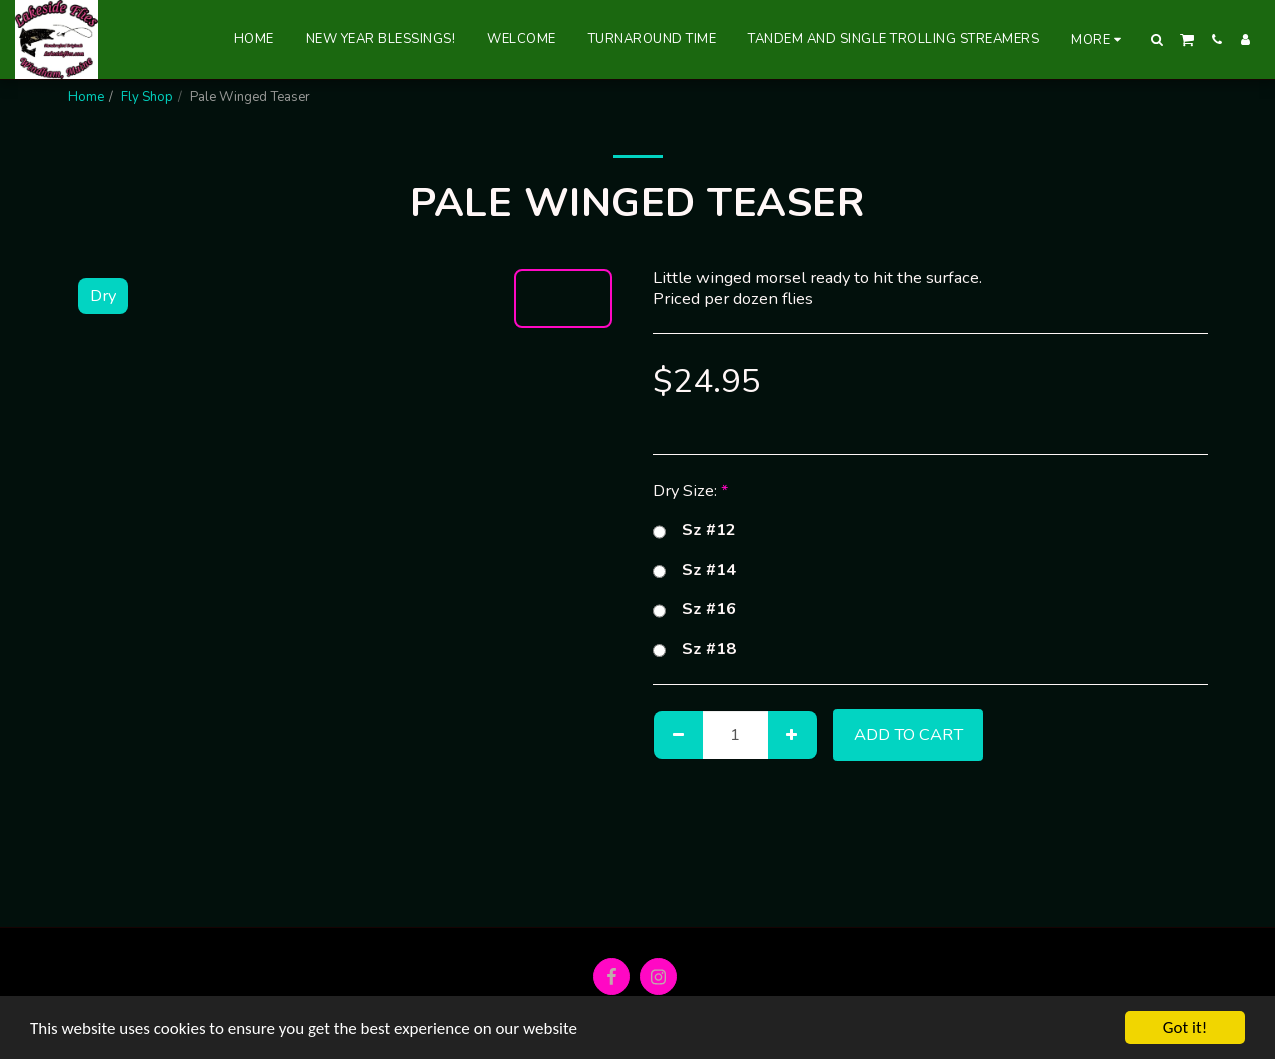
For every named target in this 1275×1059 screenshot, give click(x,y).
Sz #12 (694, 530)
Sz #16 (694, 609)
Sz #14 (694, 570)
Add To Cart (908, 734)
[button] (1157, 39)
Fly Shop (147, 97)
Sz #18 (694, 649)
